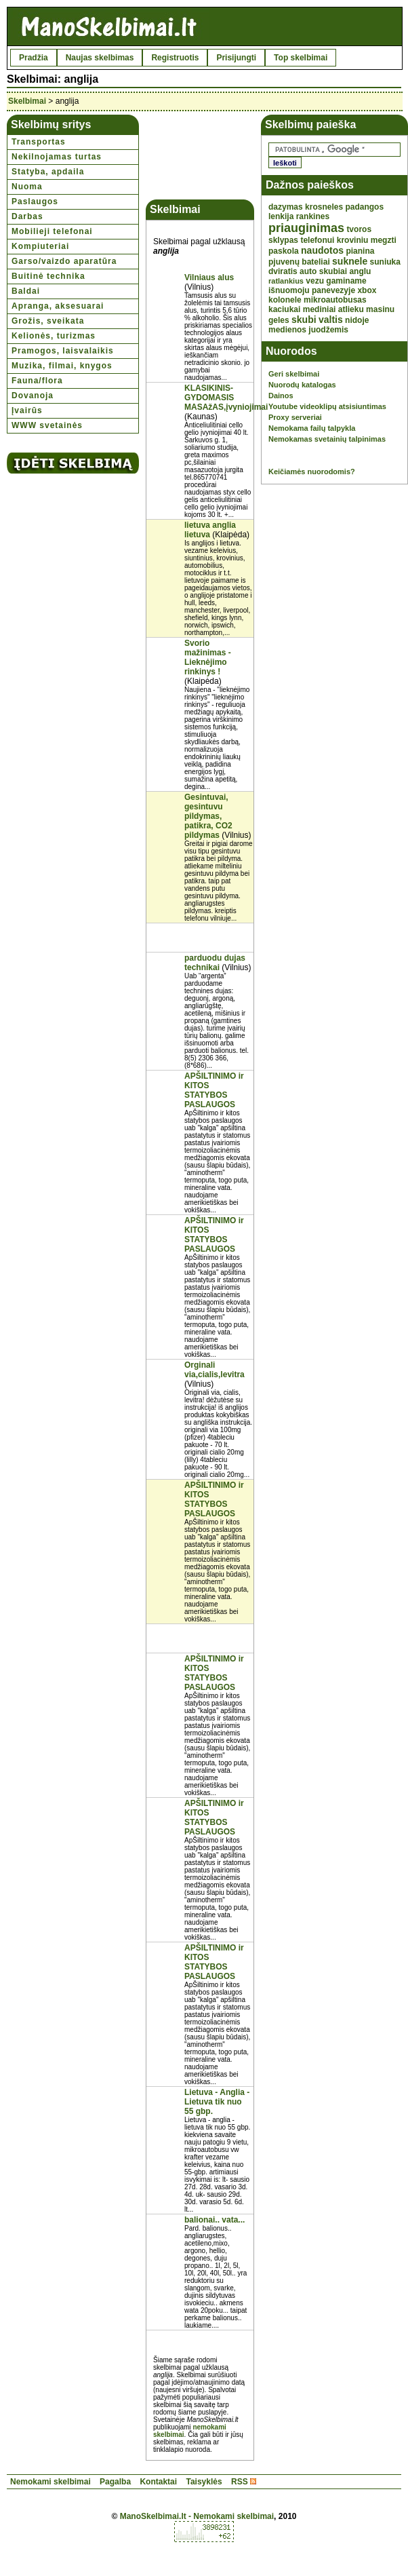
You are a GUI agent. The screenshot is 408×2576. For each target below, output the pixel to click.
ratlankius (286, 281)
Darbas (27, 216)
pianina (360, 251)
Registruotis (175, 57)
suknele (349, 261)
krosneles (324, 207)
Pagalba (115, 2481)
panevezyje (333, 290)
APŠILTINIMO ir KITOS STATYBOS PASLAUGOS (214, 1090)
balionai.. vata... (214, 2220)
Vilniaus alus (209, 277)
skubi (304, 319)
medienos (287, 329)
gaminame (346, 281)
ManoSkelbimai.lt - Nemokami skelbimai (197, 2516)
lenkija (280, 216)
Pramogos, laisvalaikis (63, 350)
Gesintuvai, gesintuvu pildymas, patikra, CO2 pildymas (208, 816)
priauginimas (306, 228)
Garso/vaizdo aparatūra (64, 261)
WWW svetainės (47, 425)
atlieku (351, 309)
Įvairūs (27, 410)
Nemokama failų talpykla (311, 428)
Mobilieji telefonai (52, 231)
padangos (364, 207)
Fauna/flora (37, 380)
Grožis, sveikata (48, 321)
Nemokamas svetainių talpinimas (327, 439)
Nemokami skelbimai (50, 2481)
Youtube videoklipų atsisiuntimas (327, 406)
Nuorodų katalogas (302, 385)
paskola (283, 251)
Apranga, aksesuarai (58, 306)
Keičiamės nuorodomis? (311, 471)
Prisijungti (236, 57)
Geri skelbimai (293, 374)
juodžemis (328, 329)
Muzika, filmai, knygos (62, 365)
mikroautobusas (335, 300)
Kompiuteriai (40, 246)
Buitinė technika (48, 276)
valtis (331, 319)
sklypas (283, 240)
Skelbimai (27, 101)
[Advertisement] (200, 157)
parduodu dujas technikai (214, 962)
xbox (366, 290)
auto (308, 271)
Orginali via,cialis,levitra (214, 1369)
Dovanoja (33, 395)
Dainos (280, 395)
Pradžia (33, 57)
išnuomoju (289, 290)
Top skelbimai (300, 57)
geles (278, 320)
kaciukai (284, 309)
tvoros (358, 229)
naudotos (322, 250)
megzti (383, 240)
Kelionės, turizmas (54, 336)
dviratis (283, 271)
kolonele (285, 300)
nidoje (357, 320)
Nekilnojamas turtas (57, 156)
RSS (239, 2481)
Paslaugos (35, 201)
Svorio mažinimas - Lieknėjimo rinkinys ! (207, 657)
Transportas (39, 142)
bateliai (315, 262)
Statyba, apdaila (48, 171)
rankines (312, 216)
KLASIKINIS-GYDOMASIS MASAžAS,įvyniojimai (226, 397)
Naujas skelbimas (100, 57)
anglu (360, 271)
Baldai (26, 291)
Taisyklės (204, 2481)
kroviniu (353, 240)
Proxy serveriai (295, 417)
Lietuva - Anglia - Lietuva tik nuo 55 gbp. (216, 2102)
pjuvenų (284, 262)
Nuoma (27, 186)
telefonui (317, 240)
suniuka (385, 262)
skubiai (333, 271)
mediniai (319, 309)
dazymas (285, 207)
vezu (315, 281)
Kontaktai (158, 2481)
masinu (380, 309)
